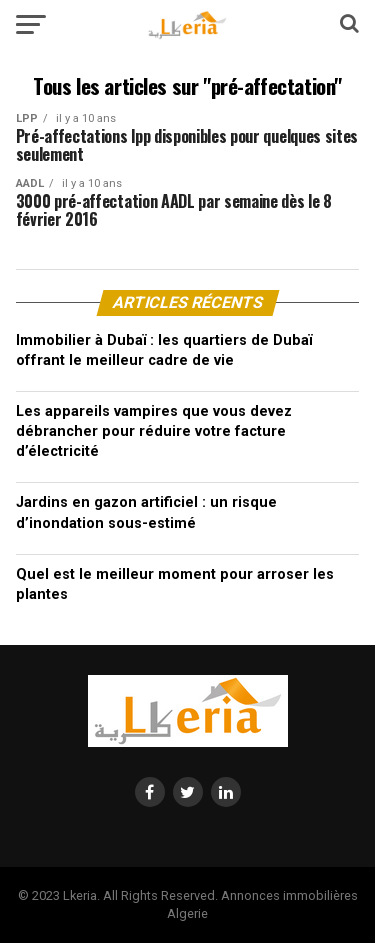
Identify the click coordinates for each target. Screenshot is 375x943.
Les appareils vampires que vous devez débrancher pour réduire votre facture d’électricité (154, 431)
